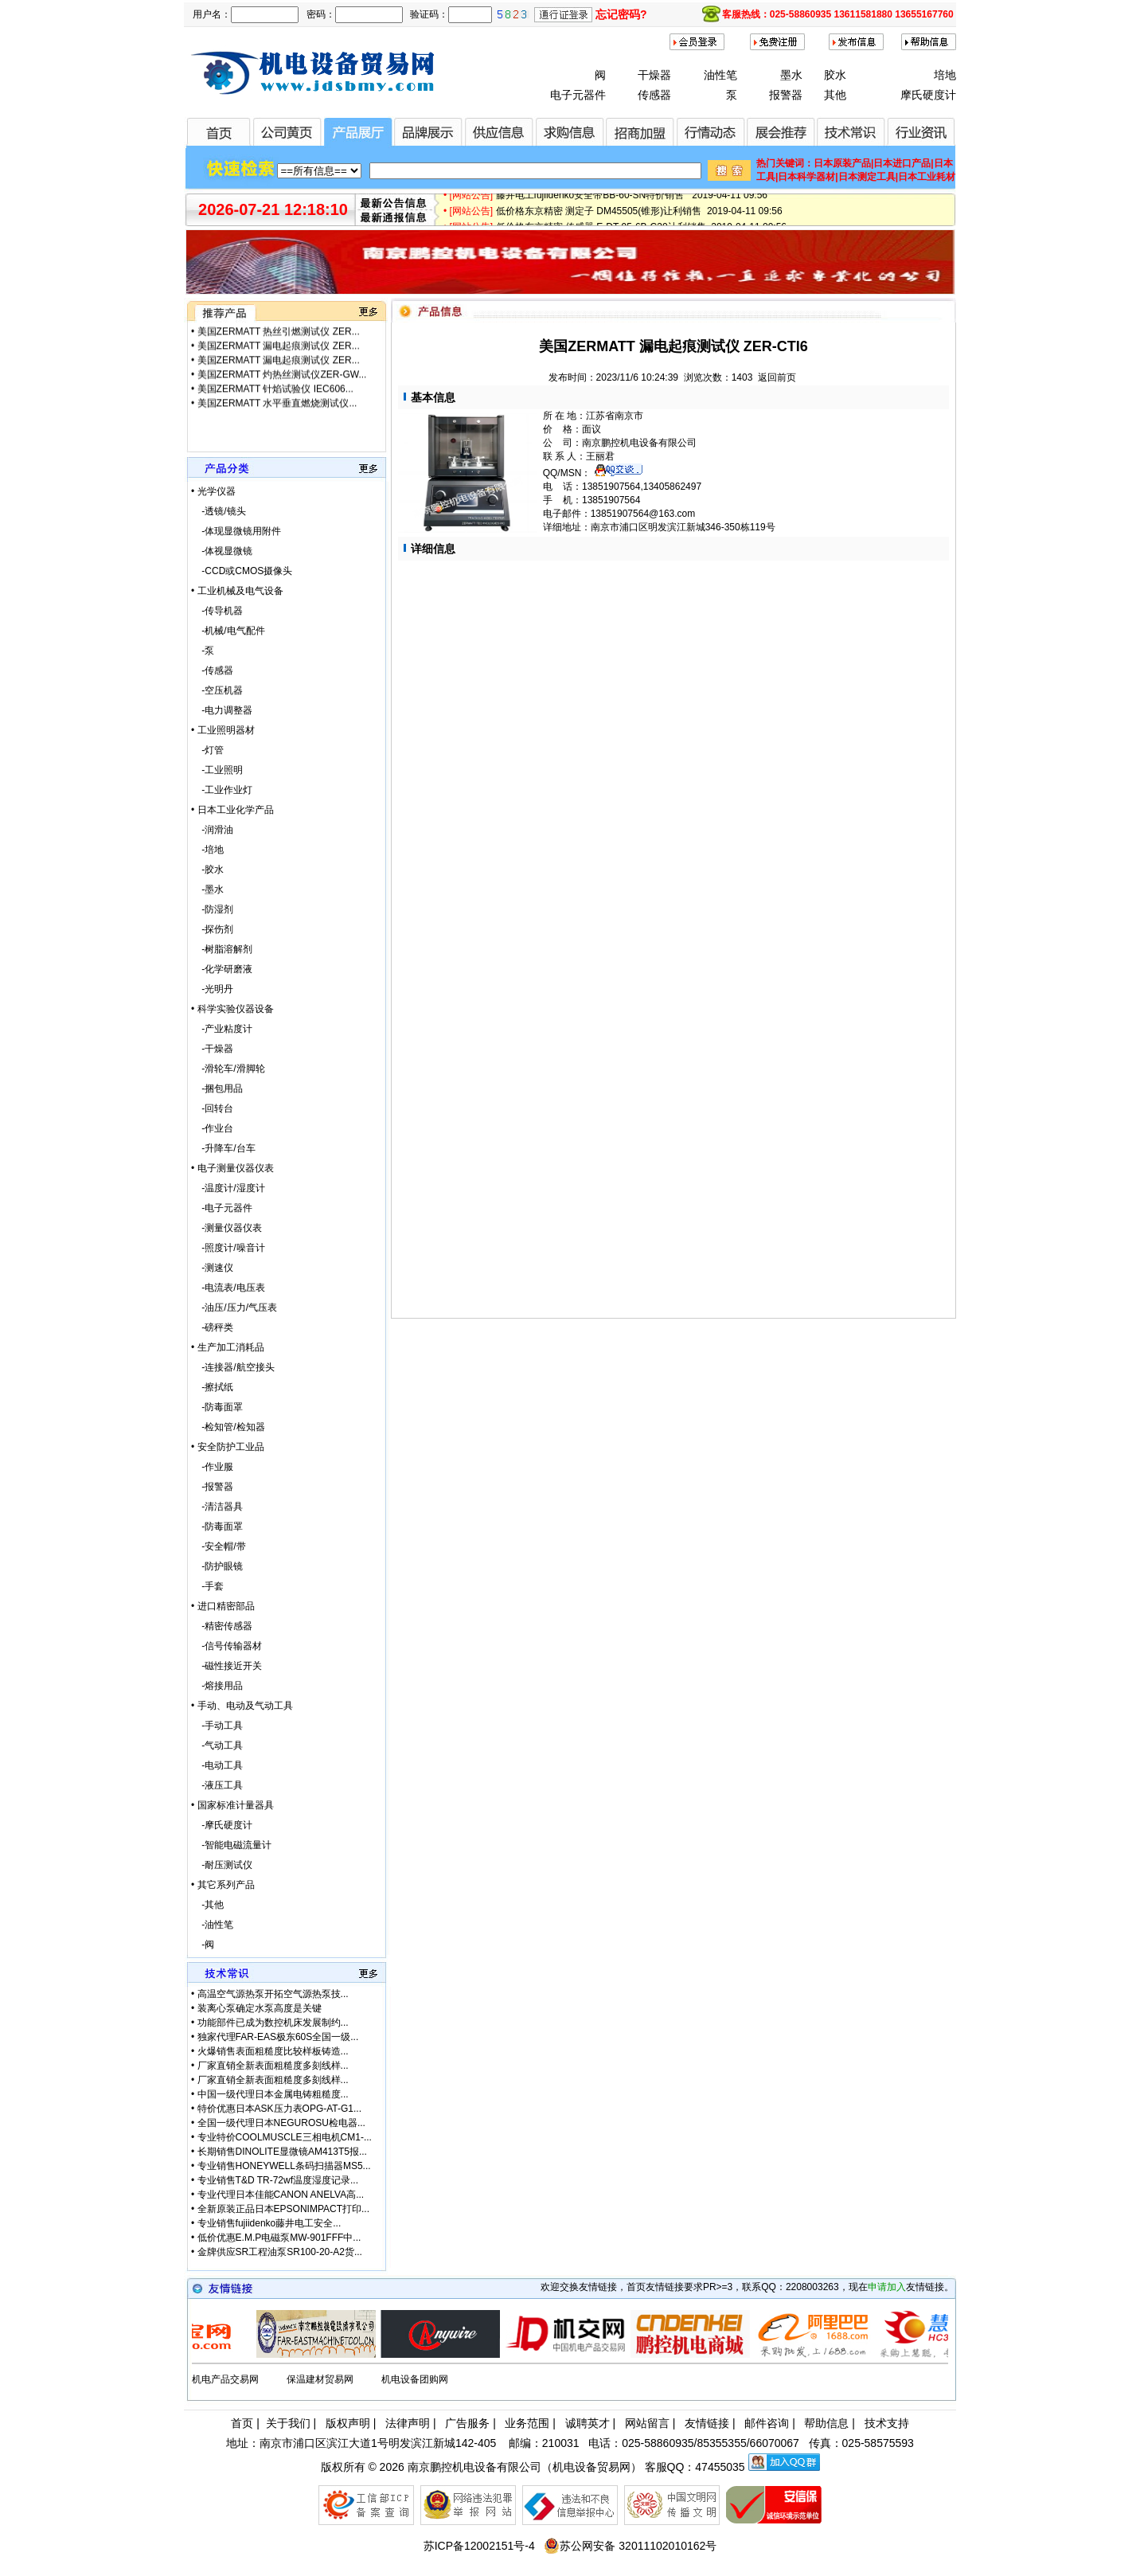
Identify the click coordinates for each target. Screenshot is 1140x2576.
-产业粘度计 (221, 1028)
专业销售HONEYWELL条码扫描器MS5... (284, 2165)
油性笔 (720, 74)
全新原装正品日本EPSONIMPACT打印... (283, 2208)
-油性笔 (212, 1924)
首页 (242, 2423)
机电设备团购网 (414, 2379)
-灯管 (207, 750)
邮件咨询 (766, 2423)
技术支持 (887, 2423)
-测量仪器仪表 (226, 1227)
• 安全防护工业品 (227, 1446)
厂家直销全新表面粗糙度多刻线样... (273, 2065)
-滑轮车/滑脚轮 (228, 1068)
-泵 (202, 650)
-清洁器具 (217, 1506)
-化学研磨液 (221, 969)
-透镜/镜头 (218, 511)
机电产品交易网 (225, 2379)
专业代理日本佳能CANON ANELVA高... (281, 2194)
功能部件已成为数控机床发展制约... (273, 2022)
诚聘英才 (587, 2423)
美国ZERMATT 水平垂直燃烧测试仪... (277, 325)
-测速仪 (212, 1267)
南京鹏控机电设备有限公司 (474, 2467)
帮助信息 (826, 2423)
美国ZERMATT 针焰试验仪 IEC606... (275, 397)
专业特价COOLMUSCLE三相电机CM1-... (284, 2137)
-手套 (207, 1586)
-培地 (207, 849)
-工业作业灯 (221, 789)
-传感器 (212, 670)
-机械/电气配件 (228, 630)
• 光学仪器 (213, 491)
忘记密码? (621, 14)
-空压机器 (217, 690)
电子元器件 (578, 94)
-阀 (202, 1944)
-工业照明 (217, 770)
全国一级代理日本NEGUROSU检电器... (281, 2122)
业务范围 (527, 2423)
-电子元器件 (221, 1208)
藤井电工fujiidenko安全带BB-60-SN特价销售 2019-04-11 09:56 (631, 199)
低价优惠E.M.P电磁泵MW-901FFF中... (279, 2237)
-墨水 (207, 889)
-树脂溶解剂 (221, 949)
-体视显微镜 (221, 551)
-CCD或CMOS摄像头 (241, 571)
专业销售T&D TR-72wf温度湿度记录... (277, 2180)
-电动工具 (217, 1765)
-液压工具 (217, 1785)
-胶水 (207, 869)
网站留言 (647, 2423)
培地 (945, 74)
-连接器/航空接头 (233, 1367)
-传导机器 (217, 610)
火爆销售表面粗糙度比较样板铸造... (273, 2051)
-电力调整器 (221, 710)
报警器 (785, 94)
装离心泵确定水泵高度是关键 (259, 2008)
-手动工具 (217, 1725)
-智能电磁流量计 (231, 1845)
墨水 (791, 74)
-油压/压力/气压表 (234, 1307)
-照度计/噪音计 (228, 1247)
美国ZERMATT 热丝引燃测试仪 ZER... (278, 340)
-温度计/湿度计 (228, 1188)
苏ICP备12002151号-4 (479, 2545)
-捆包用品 (217, 1088)
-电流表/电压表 (228, 1287)
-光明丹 (212, 989)
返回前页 (777, 377)
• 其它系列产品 (223, 1884)
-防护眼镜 (217, 1566)
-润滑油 (212, 829)
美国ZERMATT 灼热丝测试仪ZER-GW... (282, 383)
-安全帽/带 (218, 1546)
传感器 (654, 94)
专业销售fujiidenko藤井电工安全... (269, 2223)
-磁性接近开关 (226, 1665)
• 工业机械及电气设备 (237, 590)
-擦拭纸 (212, 1387)
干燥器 (654, 74)
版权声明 (348, 2423)
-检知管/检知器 (228, 1427)
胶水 (835, 74)
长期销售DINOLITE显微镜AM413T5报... (282, 2151)
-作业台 (212, 1128)
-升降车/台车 (223, 1148)
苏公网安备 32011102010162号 (630, 2546)
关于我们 (288, 2423)
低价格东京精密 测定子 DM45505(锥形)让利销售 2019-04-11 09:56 (639, 215)
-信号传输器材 (226, 1646)
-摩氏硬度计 (221, 1825)
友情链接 (707, 2423)
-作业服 (212, 1466)
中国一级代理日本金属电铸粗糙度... (273, 2094)
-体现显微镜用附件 (236, 531)
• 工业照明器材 (223, 730)
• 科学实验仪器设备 (232, 1008)
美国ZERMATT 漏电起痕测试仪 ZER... (278, 354)
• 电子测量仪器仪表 (232, 1168)
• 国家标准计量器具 (232, 1805)
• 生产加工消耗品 (227, 1347)
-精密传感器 (221, 1626)
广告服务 (467, 2423)
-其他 (207, 1904)
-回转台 (212, 1108)
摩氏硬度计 (928, 94)
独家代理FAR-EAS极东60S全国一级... (278, 2036)
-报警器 (212, 1486)
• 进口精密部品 (223, 1606)
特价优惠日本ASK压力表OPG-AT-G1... (279, 2108)
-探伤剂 (212, 929)
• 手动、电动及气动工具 (242, 1705)
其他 (835, 94)
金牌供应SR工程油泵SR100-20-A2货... (279, 2251)
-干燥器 (212, 1048)
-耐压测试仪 (221, 1864)
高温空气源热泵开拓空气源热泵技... (273, 1993)
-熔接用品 (217, 1685)
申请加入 (887, 2287)
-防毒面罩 (217, 1407)
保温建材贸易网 (320, 2379)
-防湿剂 (212, 909)
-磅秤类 (212, 1327)
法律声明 (407, 2423)
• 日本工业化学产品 (232, 809)
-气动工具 (217, 1745)
